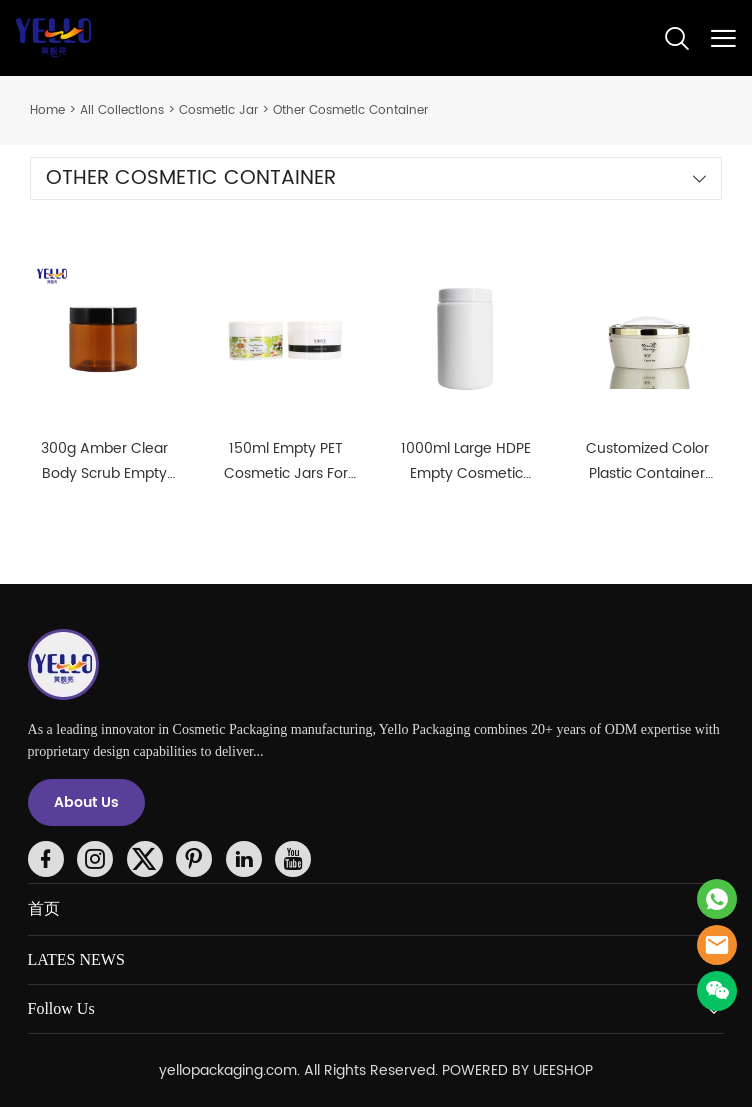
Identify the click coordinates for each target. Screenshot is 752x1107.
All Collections (122, 110)
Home (47, 110)
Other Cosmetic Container (350, 110)
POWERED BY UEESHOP (517, 1070)
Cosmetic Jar (218, 110)
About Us (86, 802)
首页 (44, 908)
